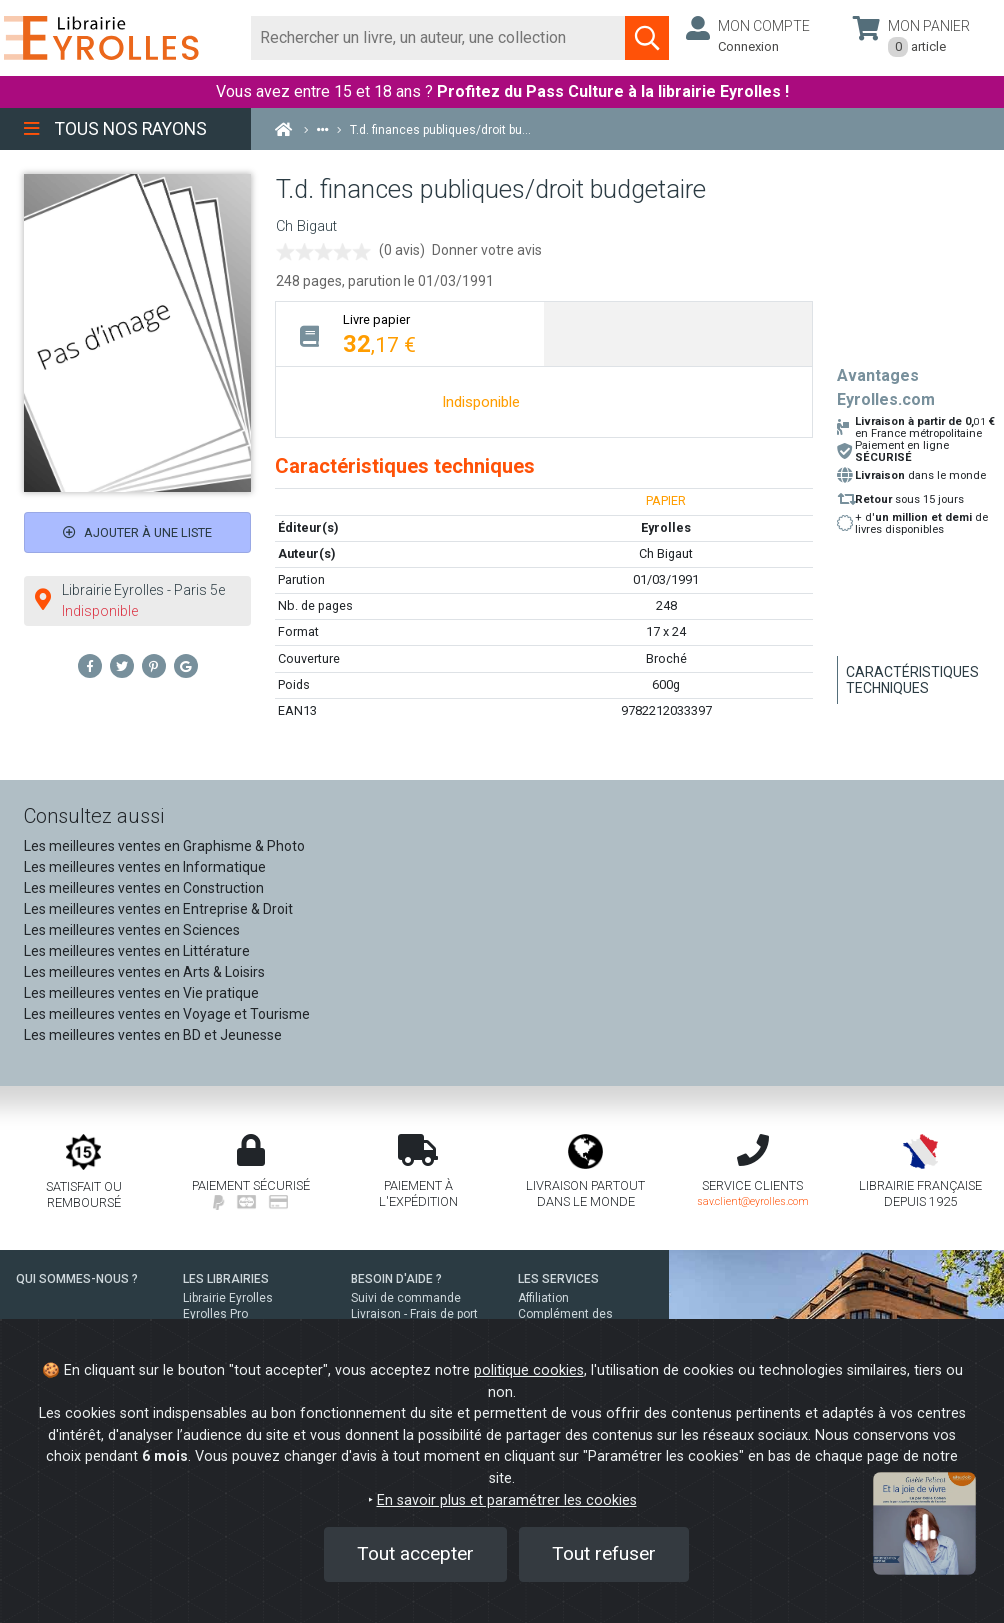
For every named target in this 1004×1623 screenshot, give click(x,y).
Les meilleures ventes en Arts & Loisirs (144, 972)
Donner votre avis (487, 250)
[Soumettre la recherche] (647, 38)
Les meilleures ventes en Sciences (132, 930)
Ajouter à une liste (137, 532)
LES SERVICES (558, 1279)
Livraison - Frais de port (414, 1314)
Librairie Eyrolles (228, 1298)
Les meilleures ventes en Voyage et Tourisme (167, 1014)
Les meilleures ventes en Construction (144, 888)
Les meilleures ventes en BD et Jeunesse (153, 1035)
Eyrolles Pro (215, 1314)
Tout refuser (604, 1553)
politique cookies (529, 1370)
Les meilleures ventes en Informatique (145, 867)
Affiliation (543, 1298)
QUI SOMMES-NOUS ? (77, 1279)
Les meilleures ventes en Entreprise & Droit (158, 909)
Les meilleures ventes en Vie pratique (141, 993)
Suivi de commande (406, 1298)
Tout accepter (415, 1553)
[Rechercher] (438, 38)
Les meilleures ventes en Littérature (137, 951)
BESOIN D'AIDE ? (396, 1279)
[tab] (410, 333)
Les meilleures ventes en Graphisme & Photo (164, 846)
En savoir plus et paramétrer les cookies (507, 1500)
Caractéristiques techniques (912, 680)
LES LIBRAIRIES (226, 1279)
